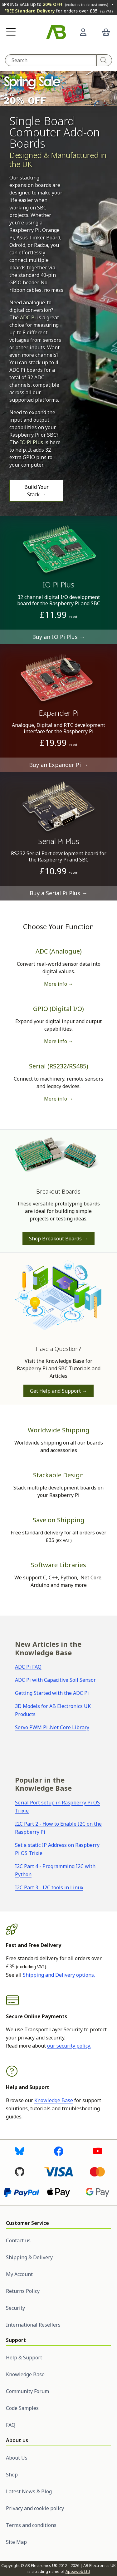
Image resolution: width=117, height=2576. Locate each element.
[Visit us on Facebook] (58, 2150)
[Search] (104, 60)
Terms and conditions (31, 2525)
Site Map (16, 2542)
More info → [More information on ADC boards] (58, 983)
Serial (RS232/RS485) (58, 1066)
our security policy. (69, 2045)
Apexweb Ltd (78, 2571)
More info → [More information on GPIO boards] (58, 1041)
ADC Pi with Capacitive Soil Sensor (55, 1679)
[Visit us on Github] (19, 2171)
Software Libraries (58, 1565)
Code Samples (22, 2408)
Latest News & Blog (29, 2491)
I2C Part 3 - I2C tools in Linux (49, 1887)
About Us (16, 2457)
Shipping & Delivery (29, 2257)
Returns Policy (23, 2291)
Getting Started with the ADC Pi (52, 1693)
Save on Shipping (59, 1520)
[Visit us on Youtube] (97, 2150)
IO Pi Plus (31, 442)
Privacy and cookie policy (35, 2508)
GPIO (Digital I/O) (58, 1008)
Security (15, 2307)
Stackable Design (58, 1475)
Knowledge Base (53, 2100)
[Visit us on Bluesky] (19, 2150)
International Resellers (33, 2324)
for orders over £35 (58, 11)
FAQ (10, 2424)
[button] (11, 32)
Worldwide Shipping (59, 1430)
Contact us (18, 2240)
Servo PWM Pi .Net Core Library (52, 1727)
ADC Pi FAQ (28, 1666)
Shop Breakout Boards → (58, 1238)
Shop (12, 2474)
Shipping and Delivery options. (59, 1974)
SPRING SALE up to (55, 4)
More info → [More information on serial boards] (58, 1098)
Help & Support (24, 2357)
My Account (19, 2274)
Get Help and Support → (58, 1390)
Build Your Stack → (36, 490)
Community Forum (27, 2391)
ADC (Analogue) (59, 951)
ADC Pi (28, 317)
